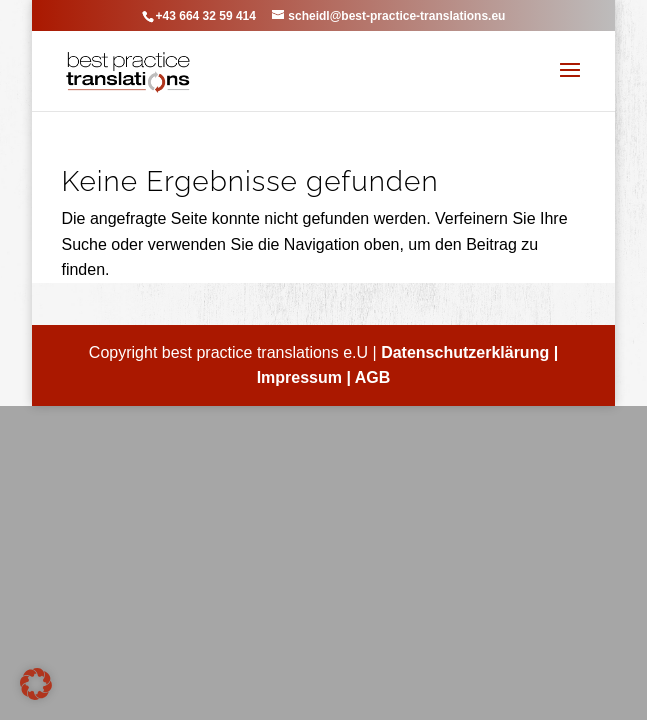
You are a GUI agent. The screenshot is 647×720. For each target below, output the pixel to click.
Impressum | (306, 377)
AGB (373, 377)
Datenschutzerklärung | (469, 352)
